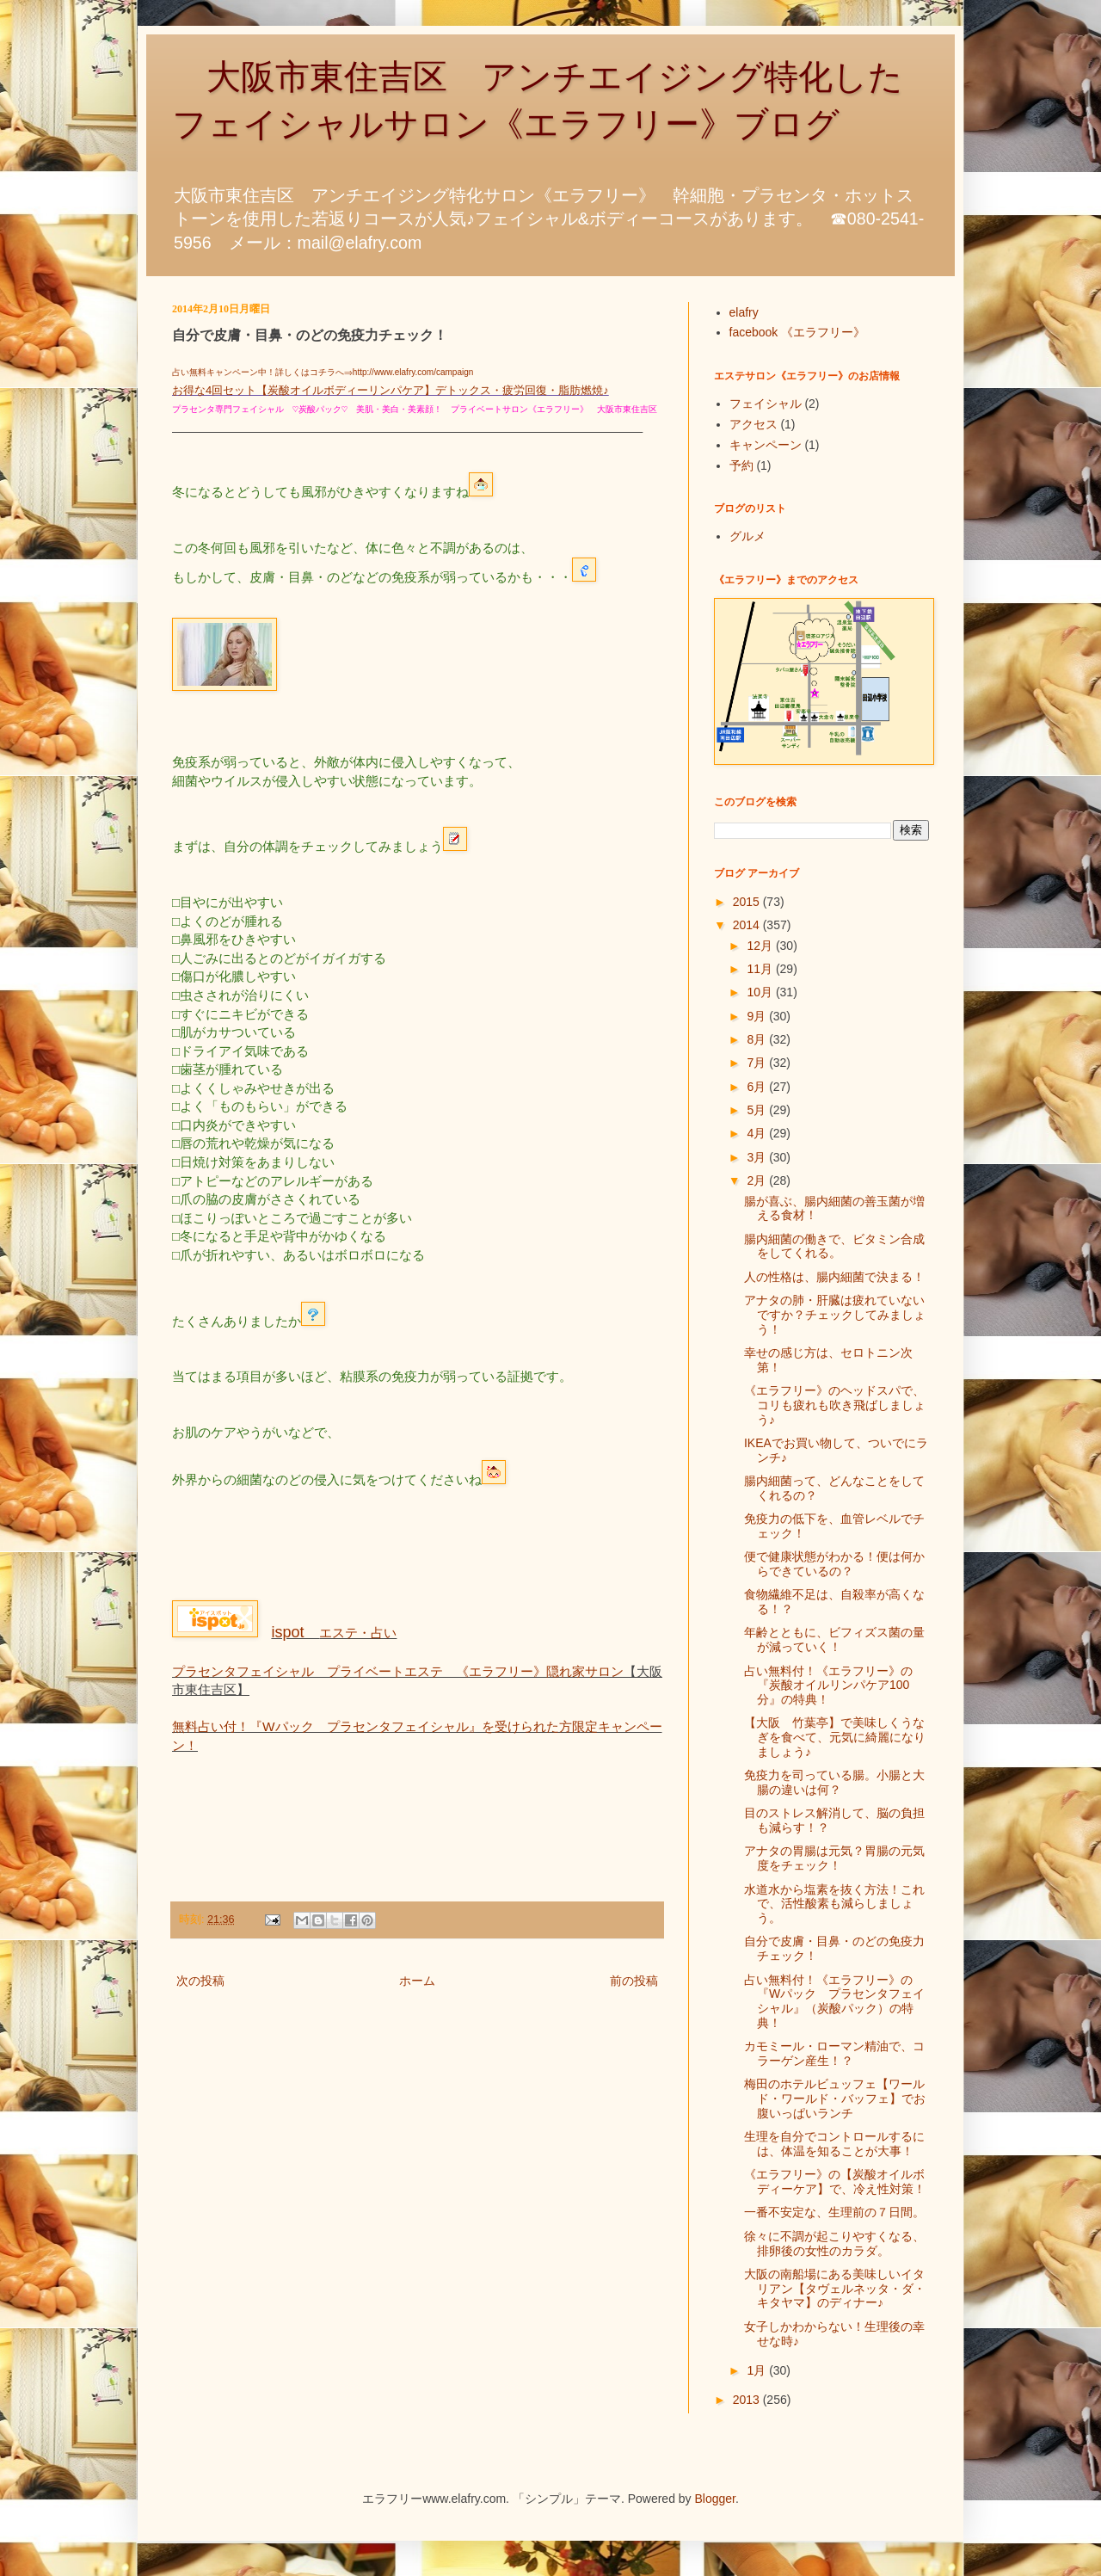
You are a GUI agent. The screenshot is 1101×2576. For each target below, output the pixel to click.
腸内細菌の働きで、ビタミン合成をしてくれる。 (834, 1246)
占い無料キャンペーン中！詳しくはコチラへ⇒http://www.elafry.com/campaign (322, 372)
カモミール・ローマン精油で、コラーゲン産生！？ (834, 2053)
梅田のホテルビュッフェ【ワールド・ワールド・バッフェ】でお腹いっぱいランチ (835, 2098)
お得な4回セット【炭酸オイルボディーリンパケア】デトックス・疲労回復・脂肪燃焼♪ (390, 390)
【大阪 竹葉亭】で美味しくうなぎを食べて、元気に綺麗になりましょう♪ (835, 1737)
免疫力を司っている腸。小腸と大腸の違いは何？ (834, 1782)
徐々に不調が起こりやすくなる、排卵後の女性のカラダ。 (834, 2243)
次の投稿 (200, 1980)
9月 (758, 1016)
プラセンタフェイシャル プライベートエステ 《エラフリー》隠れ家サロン (398, 1671)
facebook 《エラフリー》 (797, 332)
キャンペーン (765, 445)
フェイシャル (765, 403)
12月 (761, 945)
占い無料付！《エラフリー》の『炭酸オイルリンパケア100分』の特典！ (828, 1685)
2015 (748, 902)
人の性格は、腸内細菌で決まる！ (834, 1277)
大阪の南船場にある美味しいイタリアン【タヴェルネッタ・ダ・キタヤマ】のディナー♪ (835, 2288)
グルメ (747, 536)
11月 (761, 969)
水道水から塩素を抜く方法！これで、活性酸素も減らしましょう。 (834, 1904)
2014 (748, 925)
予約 (741, 465)
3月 (758, 1157)
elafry (744, 312)
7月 (758, 1062)
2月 (758, 1180)
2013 (748, 2400)
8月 (758, 1039)
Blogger (715, 2498)
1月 (758, 2370)
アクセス (753, 424)
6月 (758, 1087)
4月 (758, 1133)
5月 (758, 1110)
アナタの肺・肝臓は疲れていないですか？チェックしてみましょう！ (835, 1314)
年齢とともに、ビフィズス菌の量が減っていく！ (834, 1639)
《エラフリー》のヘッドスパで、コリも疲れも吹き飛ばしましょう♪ (835, 1405)
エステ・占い (334, 1632)
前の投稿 (634, 1980)
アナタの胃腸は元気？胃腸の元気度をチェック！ (834, 1858)
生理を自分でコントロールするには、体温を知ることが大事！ (834, 2143)
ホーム (417, 1980)
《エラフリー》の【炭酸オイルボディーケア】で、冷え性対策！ (835, 2181)
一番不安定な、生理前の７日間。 (834, 2212)
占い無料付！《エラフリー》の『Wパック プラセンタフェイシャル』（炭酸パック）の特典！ (834, 2001)
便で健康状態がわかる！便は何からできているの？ (834, 1564)
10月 (761, 992)
